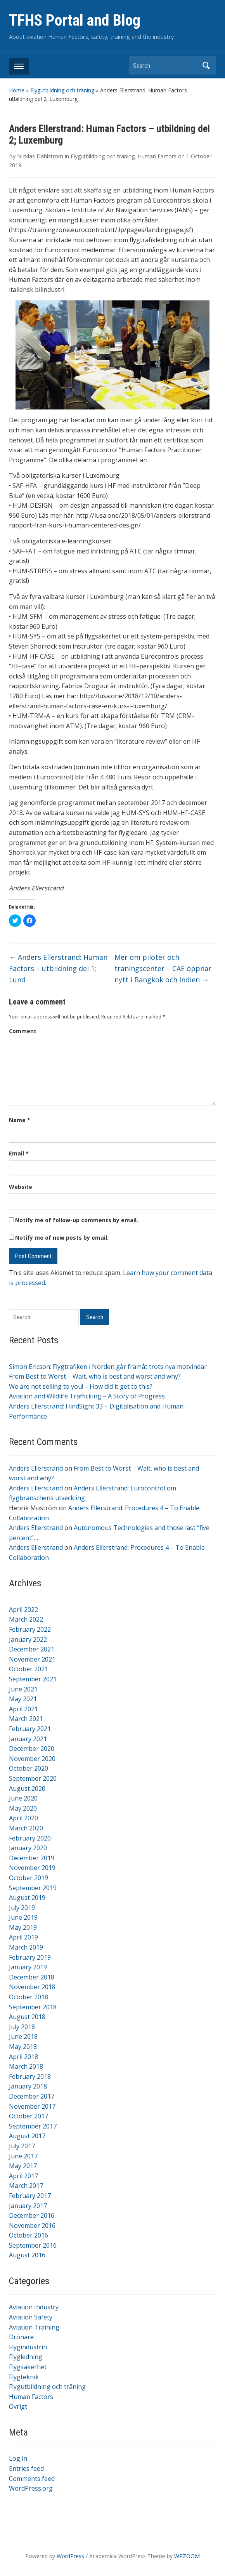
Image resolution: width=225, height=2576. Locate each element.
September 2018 (33, 2007)
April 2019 (23, 1937)
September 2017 (33, 2126)
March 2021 (26, 1718)
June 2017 (23, 2156)
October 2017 (28, 2116)
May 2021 (23, 1699)
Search (206, 65)
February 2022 (30, 1629)
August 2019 (27, 1897)
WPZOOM (187, 2556)
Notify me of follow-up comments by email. (76, 1220)
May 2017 (23, 2165)
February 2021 (30, 1728)
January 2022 (28, 1639)
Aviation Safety (30, 2317)
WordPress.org (31, 2488)
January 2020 (28, 1848)
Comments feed (32, 2478)
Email (19, 1153)
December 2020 (31, 1748)
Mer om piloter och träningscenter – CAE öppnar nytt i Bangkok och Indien (162, 968)
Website (20, 1186)
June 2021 (23, 1689)
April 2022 (23, 1609)
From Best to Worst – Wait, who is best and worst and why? (95, 1376)
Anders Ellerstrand (36, 1468)
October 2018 (28, 1997)
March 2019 (26, 1947)
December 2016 (31, 2215)
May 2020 (23, 1808)
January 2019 (28, 1967)
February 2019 (30, 1957)
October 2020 (28, 1768)
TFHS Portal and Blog (74, 20)
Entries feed (26, 2468)
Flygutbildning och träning (62, 90)
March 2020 (26, 1828)
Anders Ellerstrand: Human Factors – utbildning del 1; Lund (58, 968)
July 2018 (22, 2027)
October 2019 (28, 1877)
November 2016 (32, 2225)
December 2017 (31, 2096)
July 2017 (22, 2146)
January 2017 (28, 2205)
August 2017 (27, 2136)
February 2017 (30, 2195)
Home (16, 90)
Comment (22, 1031)
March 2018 (26, 2066)
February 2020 (30, 1838)
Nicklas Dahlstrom (40, 156)
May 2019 (23, 1927)
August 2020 (27, 1788)
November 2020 (32, 1758)
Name (19, 1120)
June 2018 (23, 2036)
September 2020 (33, 1778)
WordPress (70, 2556)
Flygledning (25, 2356)
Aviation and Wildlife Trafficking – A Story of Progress (87, 1396)
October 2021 (28, 1669)
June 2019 (23, 1917)
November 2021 (32, 1659)
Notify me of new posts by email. (62, 1237)
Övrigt (18, 2406)
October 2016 (28, 2235)
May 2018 (23, 2046)
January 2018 (28, 2086)
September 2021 (33, 1679)
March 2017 (26, 2185)
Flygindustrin (28, 2347)
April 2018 (23, 2056)
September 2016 (33, 2245)
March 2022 (26, 1619)
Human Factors (31, 2396)
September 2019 (33, 1888)
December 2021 (31, 1649)
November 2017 (32, 2106)
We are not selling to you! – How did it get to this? (80, 1386)
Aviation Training (34, 2327)
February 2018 (30, 2076)
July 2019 (22, 1907)
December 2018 (31, 1977)
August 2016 (27, 2255)
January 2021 (28, 1739)
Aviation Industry (34, 2307)
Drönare (21, 2337)
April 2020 (23, 1818)
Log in (18, 2458)
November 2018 (32, 1987)
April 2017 (23, 2176)
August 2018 (27, 2016)
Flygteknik (24, 2377)
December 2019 (31, 1858)
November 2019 (32, 1867)
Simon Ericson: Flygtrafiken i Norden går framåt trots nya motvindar (108, 1366)
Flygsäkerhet (28, 2367)
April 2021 (23, 1709)
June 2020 (23, 1798)
